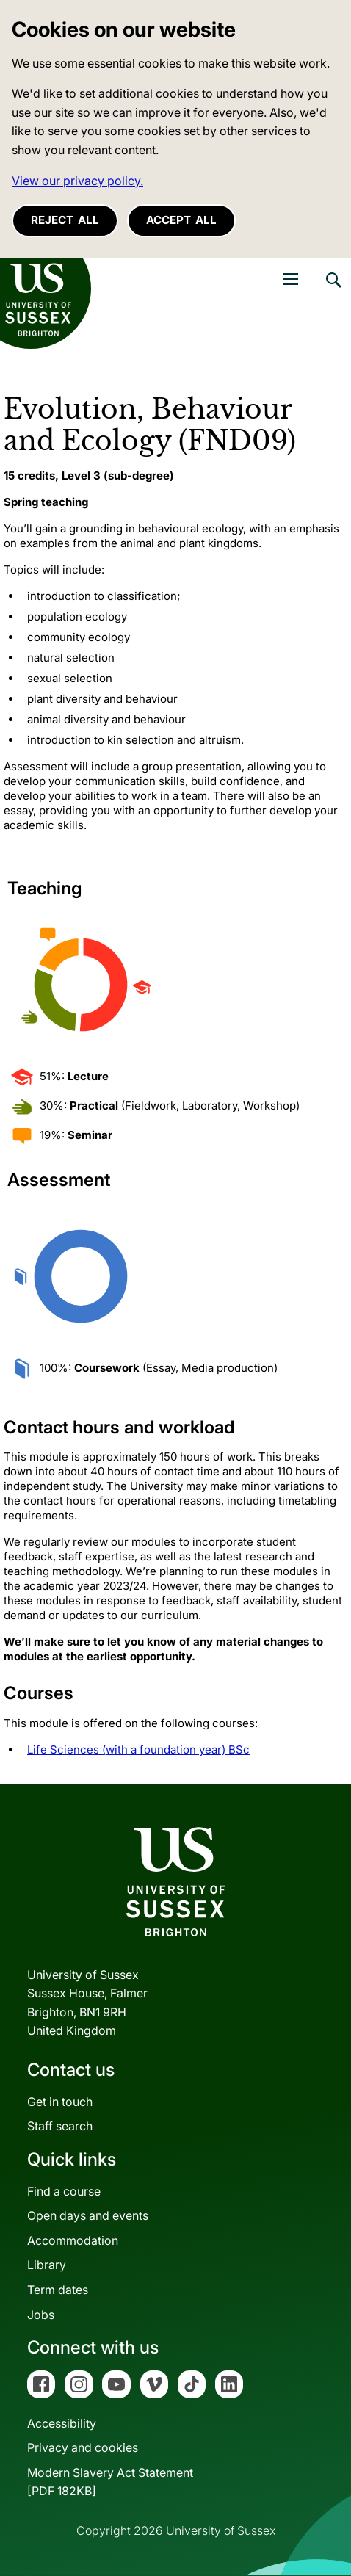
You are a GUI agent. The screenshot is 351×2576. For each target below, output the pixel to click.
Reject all (65, 220)
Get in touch (60, 2101)
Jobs (40, 2314)
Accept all (181, 220)
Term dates (57, 2289)
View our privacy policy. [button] (77, 180)
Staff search (60, 2126)
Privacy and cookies (82, 2447)
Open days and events (87, 2215)
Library (46, 2264)
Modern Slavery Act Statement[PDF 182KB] (110, 2482)
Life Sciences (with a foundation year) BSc (138, 1749)
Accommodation (72, 2240)
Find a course (64, 2191)
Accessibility (61, 2423)
